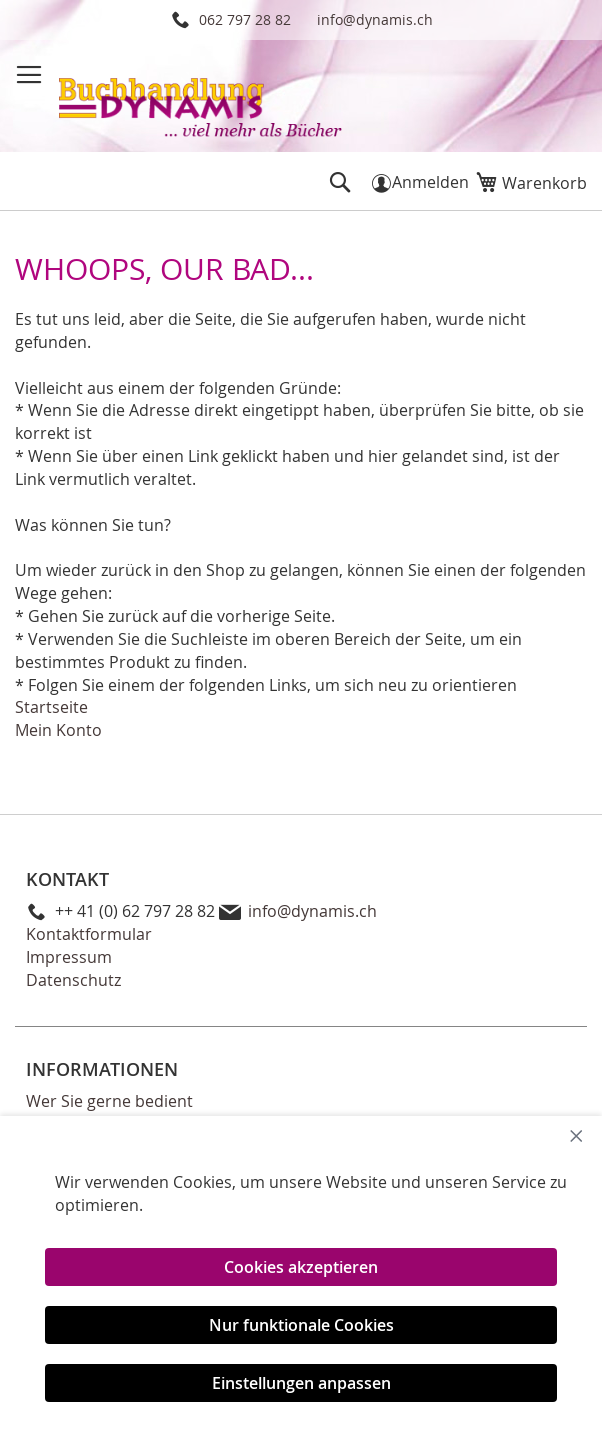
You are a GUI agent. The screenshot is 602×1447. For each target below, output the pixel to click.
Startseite (51, 707)
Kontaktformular (89, 934)
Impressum (69, 957)
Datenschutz (73, 980)
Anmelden (430, 182)
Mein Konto (58, 730)
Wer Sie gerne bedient (109, 1101)
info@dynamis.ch (375, 19)
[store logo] (202, 96)
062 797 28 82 (245, 19)
